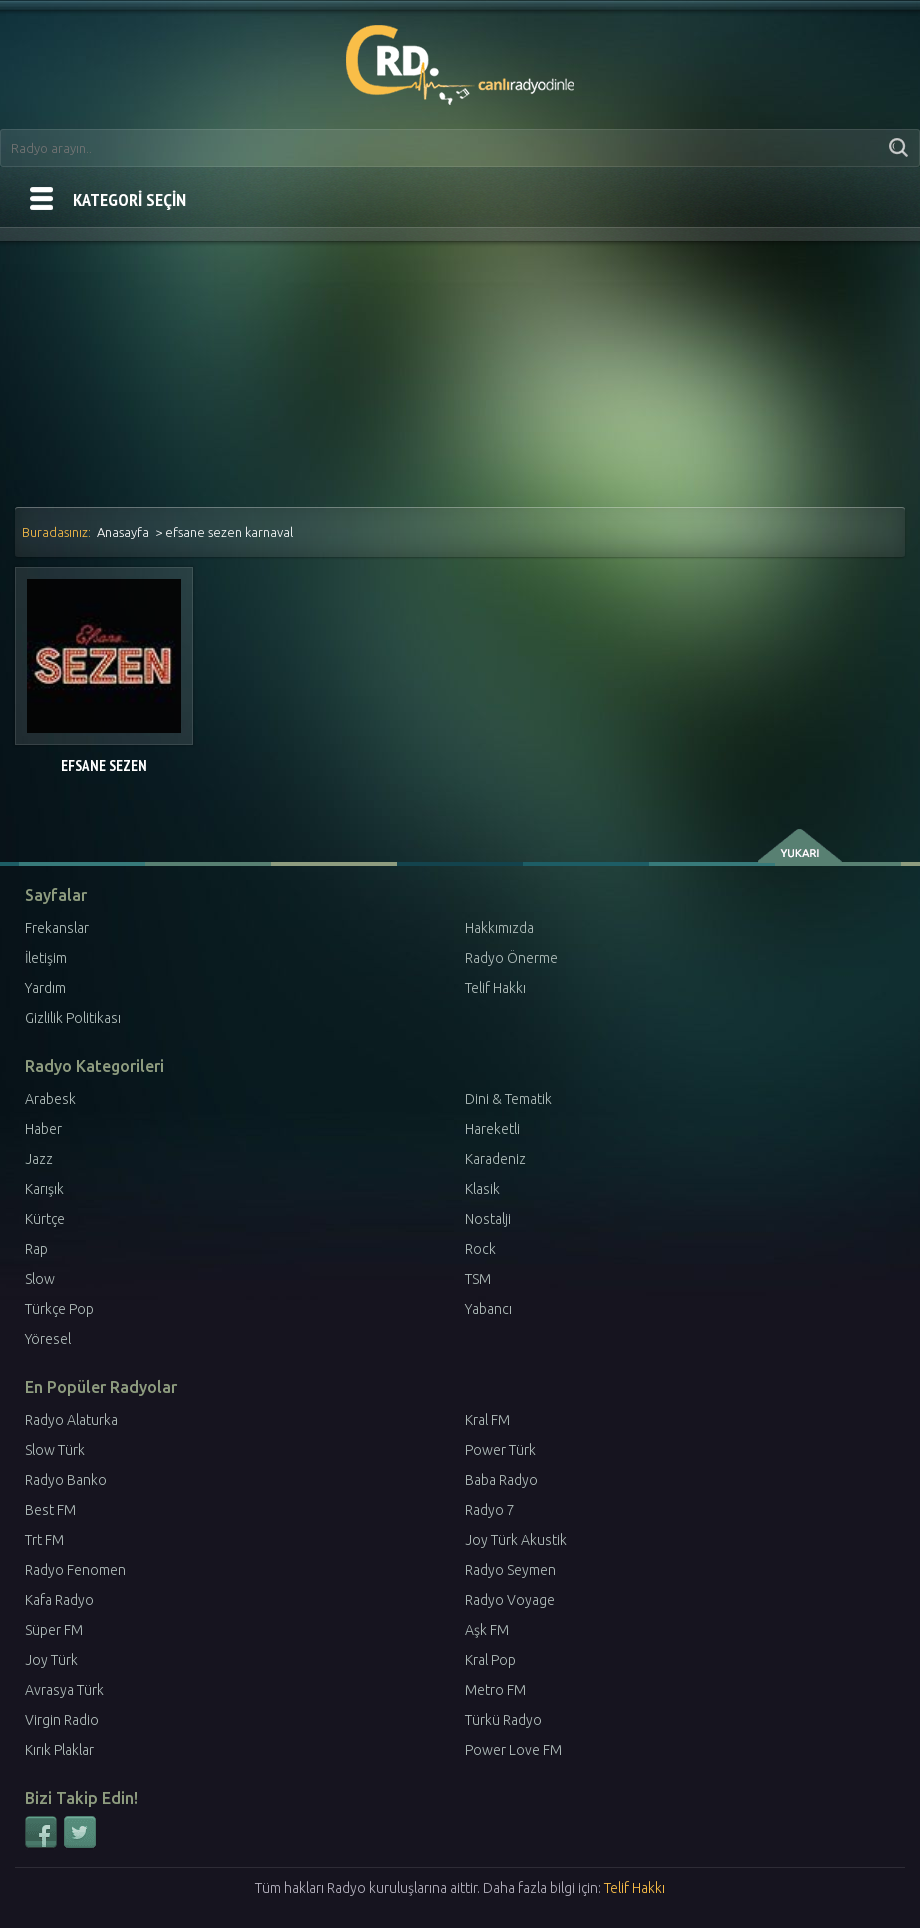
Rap (36, 1249)
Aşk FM (487, 1630)
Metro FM (495, 1690)
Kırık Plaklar (59, 1750)
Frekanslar (57, 928)
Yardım (45, 988)
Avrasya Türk (64, 1690)
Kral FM (487, 1420)
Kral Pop (490, 1660)
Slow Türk (55, 1450)
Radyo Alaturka (71, 1420)
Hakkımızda (499, 928)
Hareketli (492, 1129)
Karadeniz (495, 1159)
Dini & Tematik (508, 1099)
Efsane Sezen (104, 765)
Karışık (44, 1189)
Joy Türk (51, 1660)
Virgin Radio (62, 1720)
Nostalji (488, 1219)
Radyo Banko (66, 1480)
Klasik (482, 1189)
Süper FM (54, 1630)
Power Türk (500, 1450)
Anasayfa (123, 532)
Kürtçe (45, 1219)
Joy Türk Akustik (516, 1540)
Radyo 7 (490, 1510)
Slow (40, 1279)
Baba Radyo (501, 1480)
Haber (43, 1129)
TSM (478, 1279)
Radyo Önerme (511, 958)
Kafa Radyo (59, 1600)
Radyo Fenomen (75, 1570)
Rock (480, 1249)
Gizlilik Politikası (73, 1018)
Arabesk (50, 1099)
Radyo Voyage (510, 1600)
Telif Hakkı (495, 988)
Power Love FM (513, 1750)
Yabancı (488, 1309)
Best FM (50, 1510)
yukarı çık (801, 846)
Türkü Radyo (503, 1720)
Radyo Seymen (510, 1570)
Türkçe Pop (59, 1309)
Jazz (39, 1159)
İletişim (46, 958)
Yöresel (48, 1339)
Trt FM (44, 1540)
